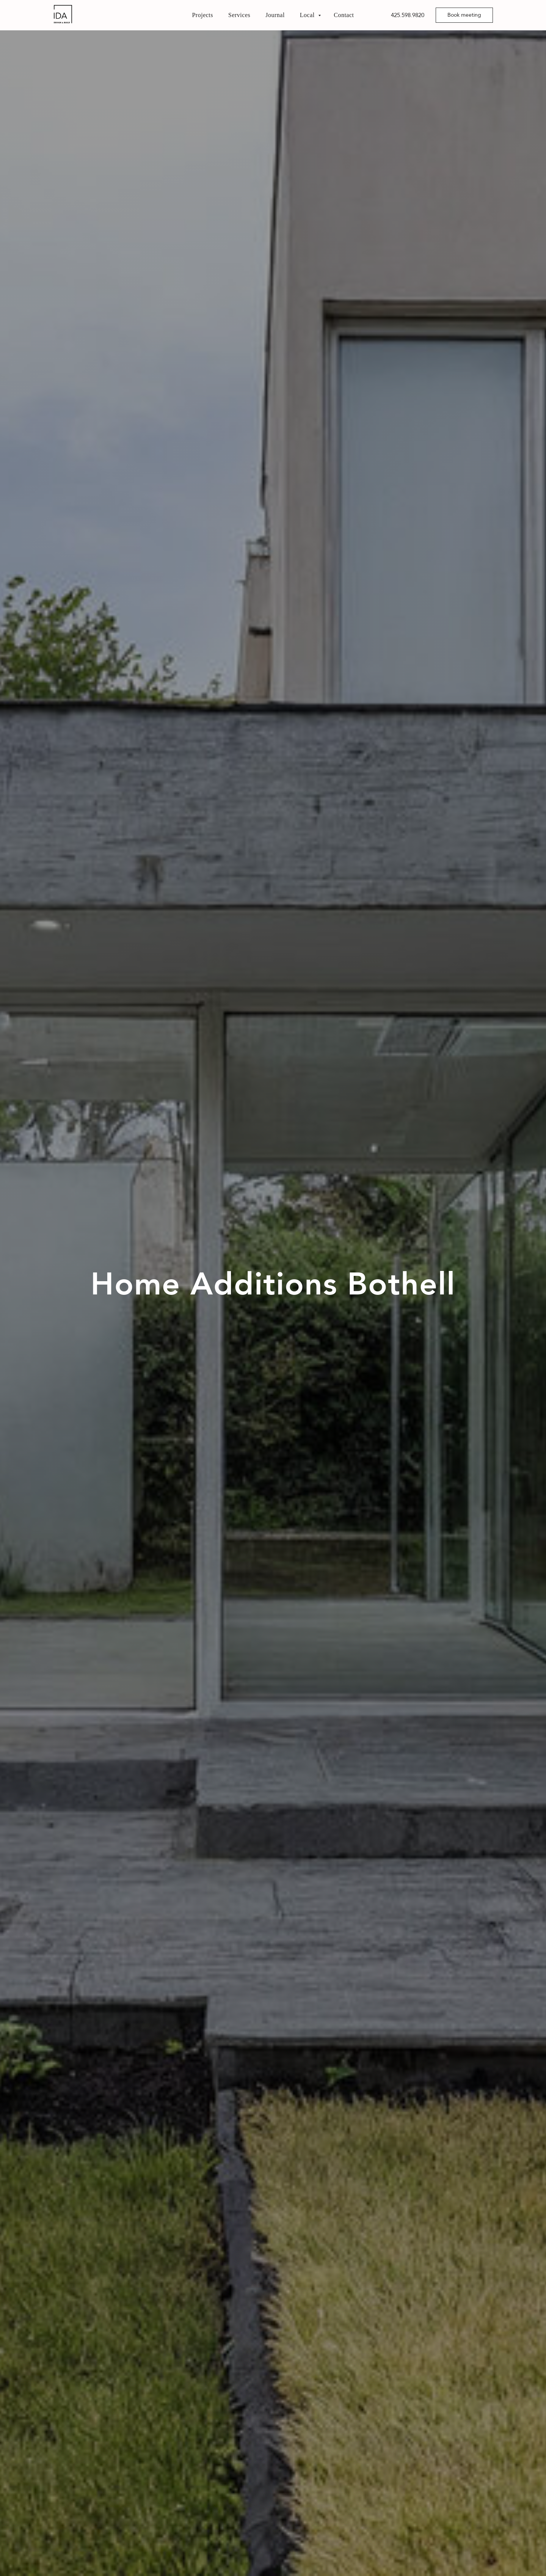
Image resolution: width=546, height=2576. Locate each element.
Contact (344, 15)
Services (239, 15)
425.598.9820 (407, 15)
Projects (202, 15)
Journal (275, 15)
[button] (464, 15)
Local (308, 15)
